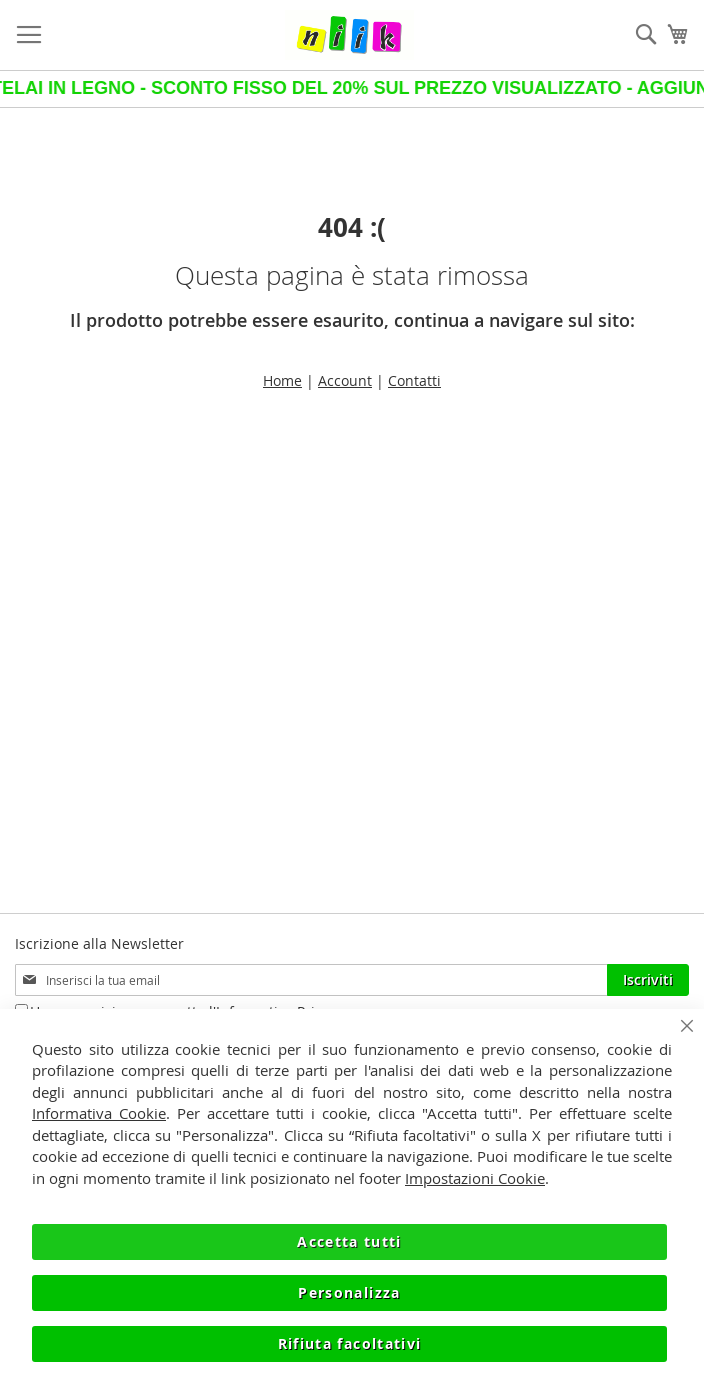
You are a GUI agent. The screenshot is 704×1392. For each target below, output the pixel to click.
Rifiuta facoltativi (350, 1343)
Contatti (414, 380)
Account (345, 380)
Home (282, 380)
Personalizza (349, 1292)
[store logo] (349, 35)
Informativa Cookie (99, 1113)
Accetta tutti (349, 1241)
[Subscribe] (648, 980)
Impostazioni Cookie (475, 1178)
